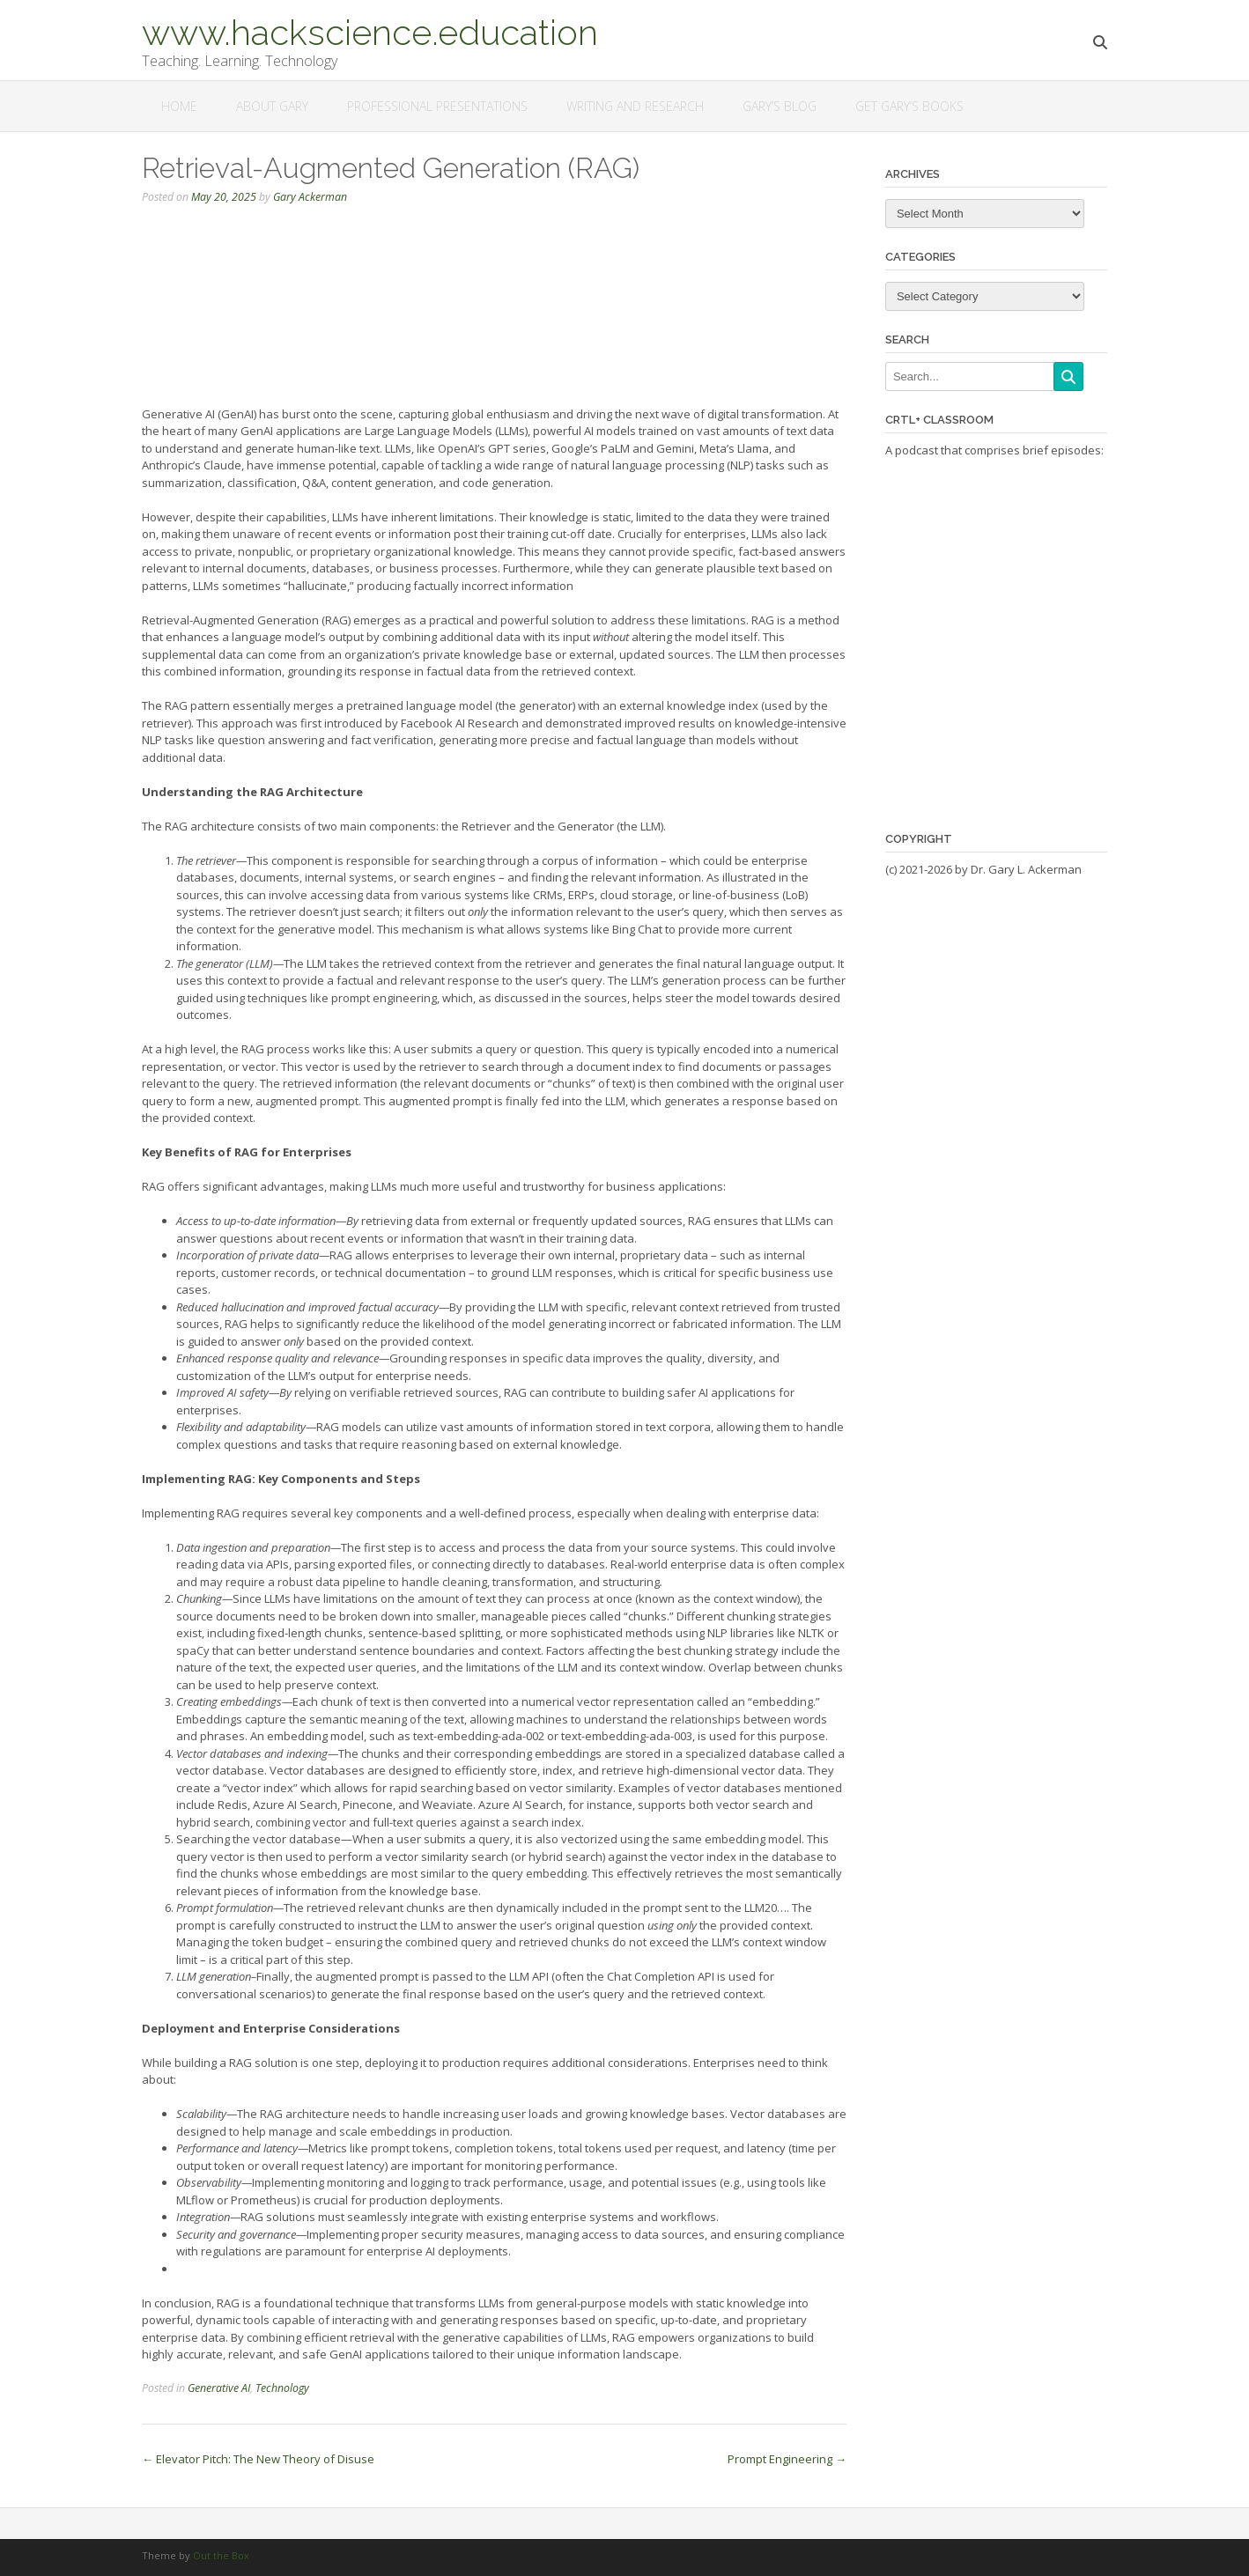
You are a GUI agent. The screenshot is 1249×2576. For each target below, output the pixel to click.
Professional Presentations (437, 106)
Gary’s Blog (780, 106)
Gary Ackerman (310, 196)
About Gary (272, 106)
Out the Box (221, 2555)
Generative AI (219, 2387)
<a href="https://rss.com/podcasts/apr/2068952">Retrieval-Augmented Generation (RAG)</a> (494, 312)
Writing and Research (635, 106)
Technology (282, 2387)
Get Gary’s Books (909, 106)
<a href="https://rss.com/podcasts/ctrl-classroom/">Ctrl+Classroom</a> (996, 633)
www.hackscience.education (370, 30)
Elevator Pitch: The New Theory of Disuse (258, 2459)
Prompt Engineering (787, 2459)
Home (179, 106)
